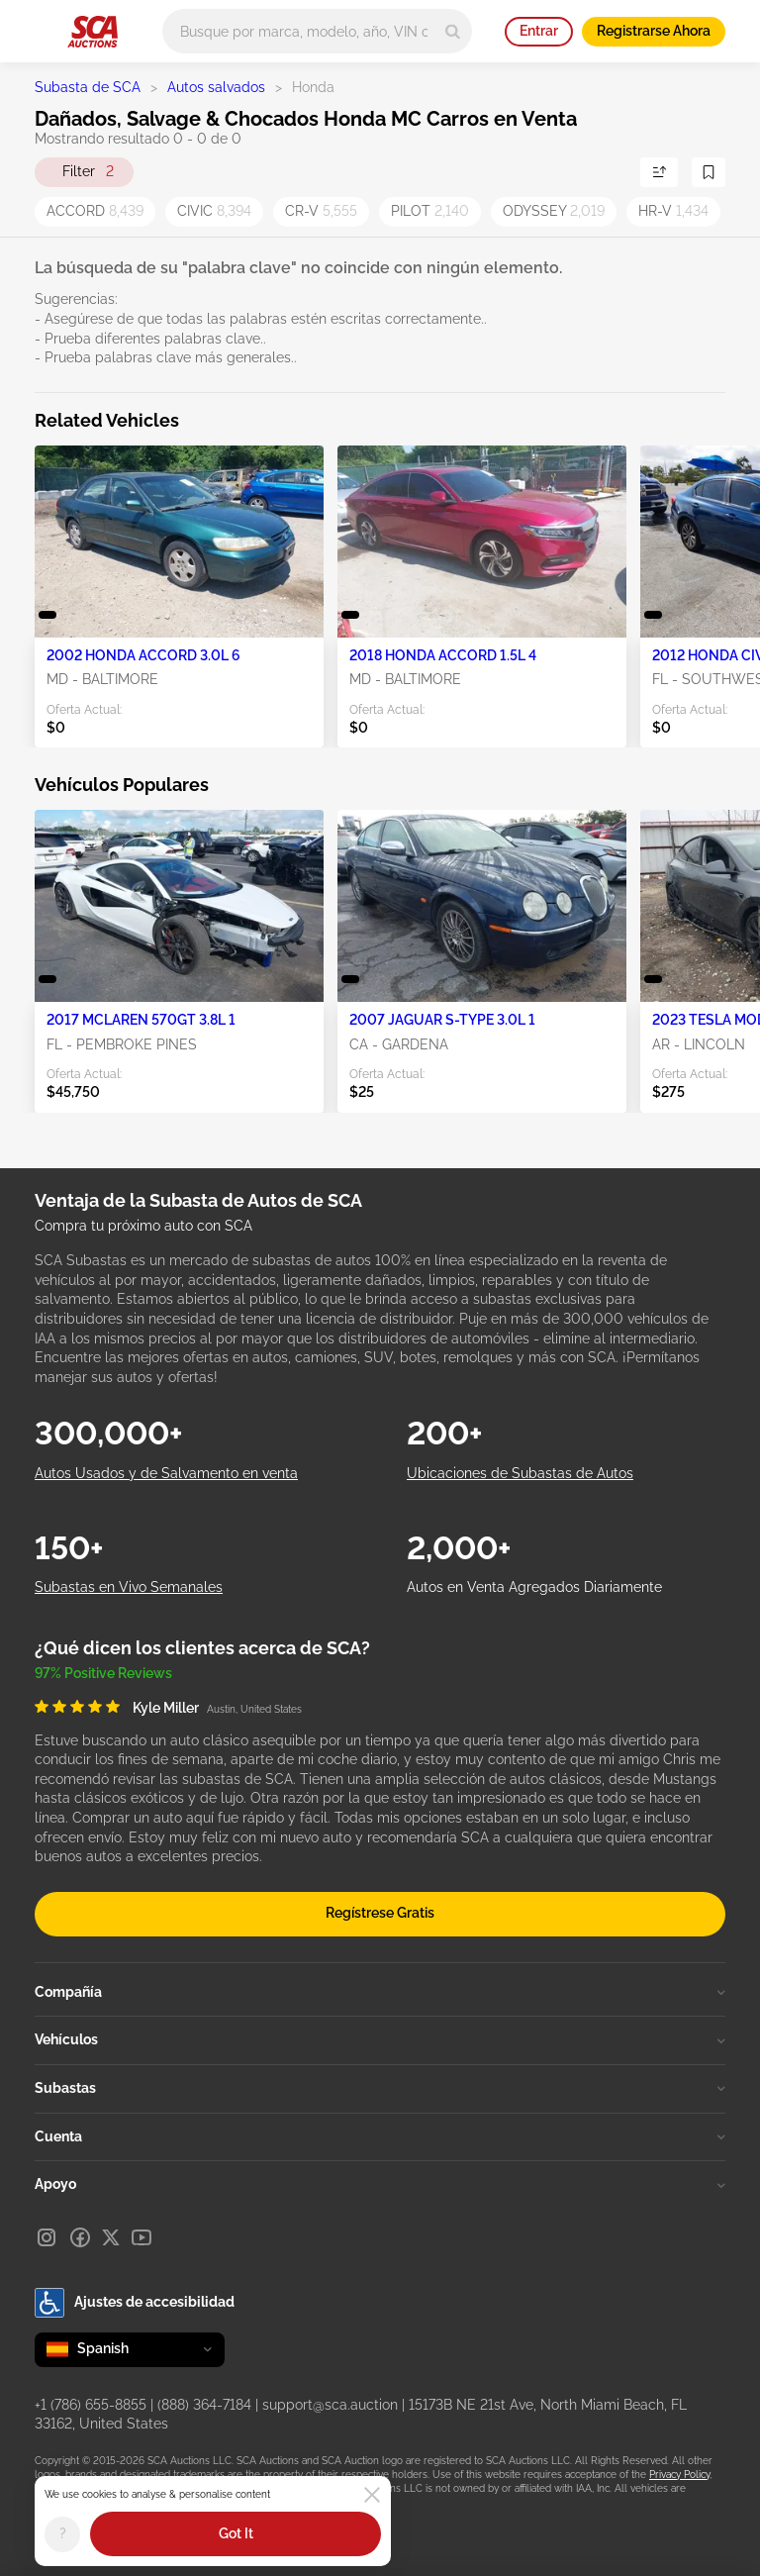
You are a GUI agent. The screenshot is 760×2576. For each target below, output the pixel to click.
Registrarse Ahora (654, 31)
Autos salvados (216, 87)
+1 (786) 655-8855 (90, 2405)
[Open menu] (44, 28)
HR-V (673, 211)
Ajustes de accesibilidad (135, 2303)
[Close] (372, 2495)
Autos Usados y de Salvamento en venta (166, 1473)
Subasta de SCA (88, 87)
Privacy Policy (679, 2474)
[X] (111, 2237)
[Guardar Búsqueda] (708, 172)
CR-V (321, 211)
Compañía (380, 1992)
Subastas (380, 2088)
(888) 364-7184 (204, 2405)
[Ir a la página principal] (92, 32)
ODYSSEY (554, 211)
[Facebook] (80, 2237)
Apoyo (380, 2184)
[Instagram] (46, 2237)
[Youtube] (141, 2237)
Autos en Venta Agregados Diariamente (534, 1587)
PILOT (430, 211)
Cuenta (380, 2136)
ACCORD (95, 211)
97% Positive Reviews (103, 1673)
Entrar (539, 31)
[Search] (452, 31)
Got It (236, 2533)
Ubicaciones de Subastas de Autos (520, 1473)
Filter (88, 172)
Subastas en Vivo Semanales (129, 1587)
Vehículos (380, 2039)
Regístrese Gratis (380, 1913)
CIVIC (214, 211)
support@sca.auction (330, 2405)
